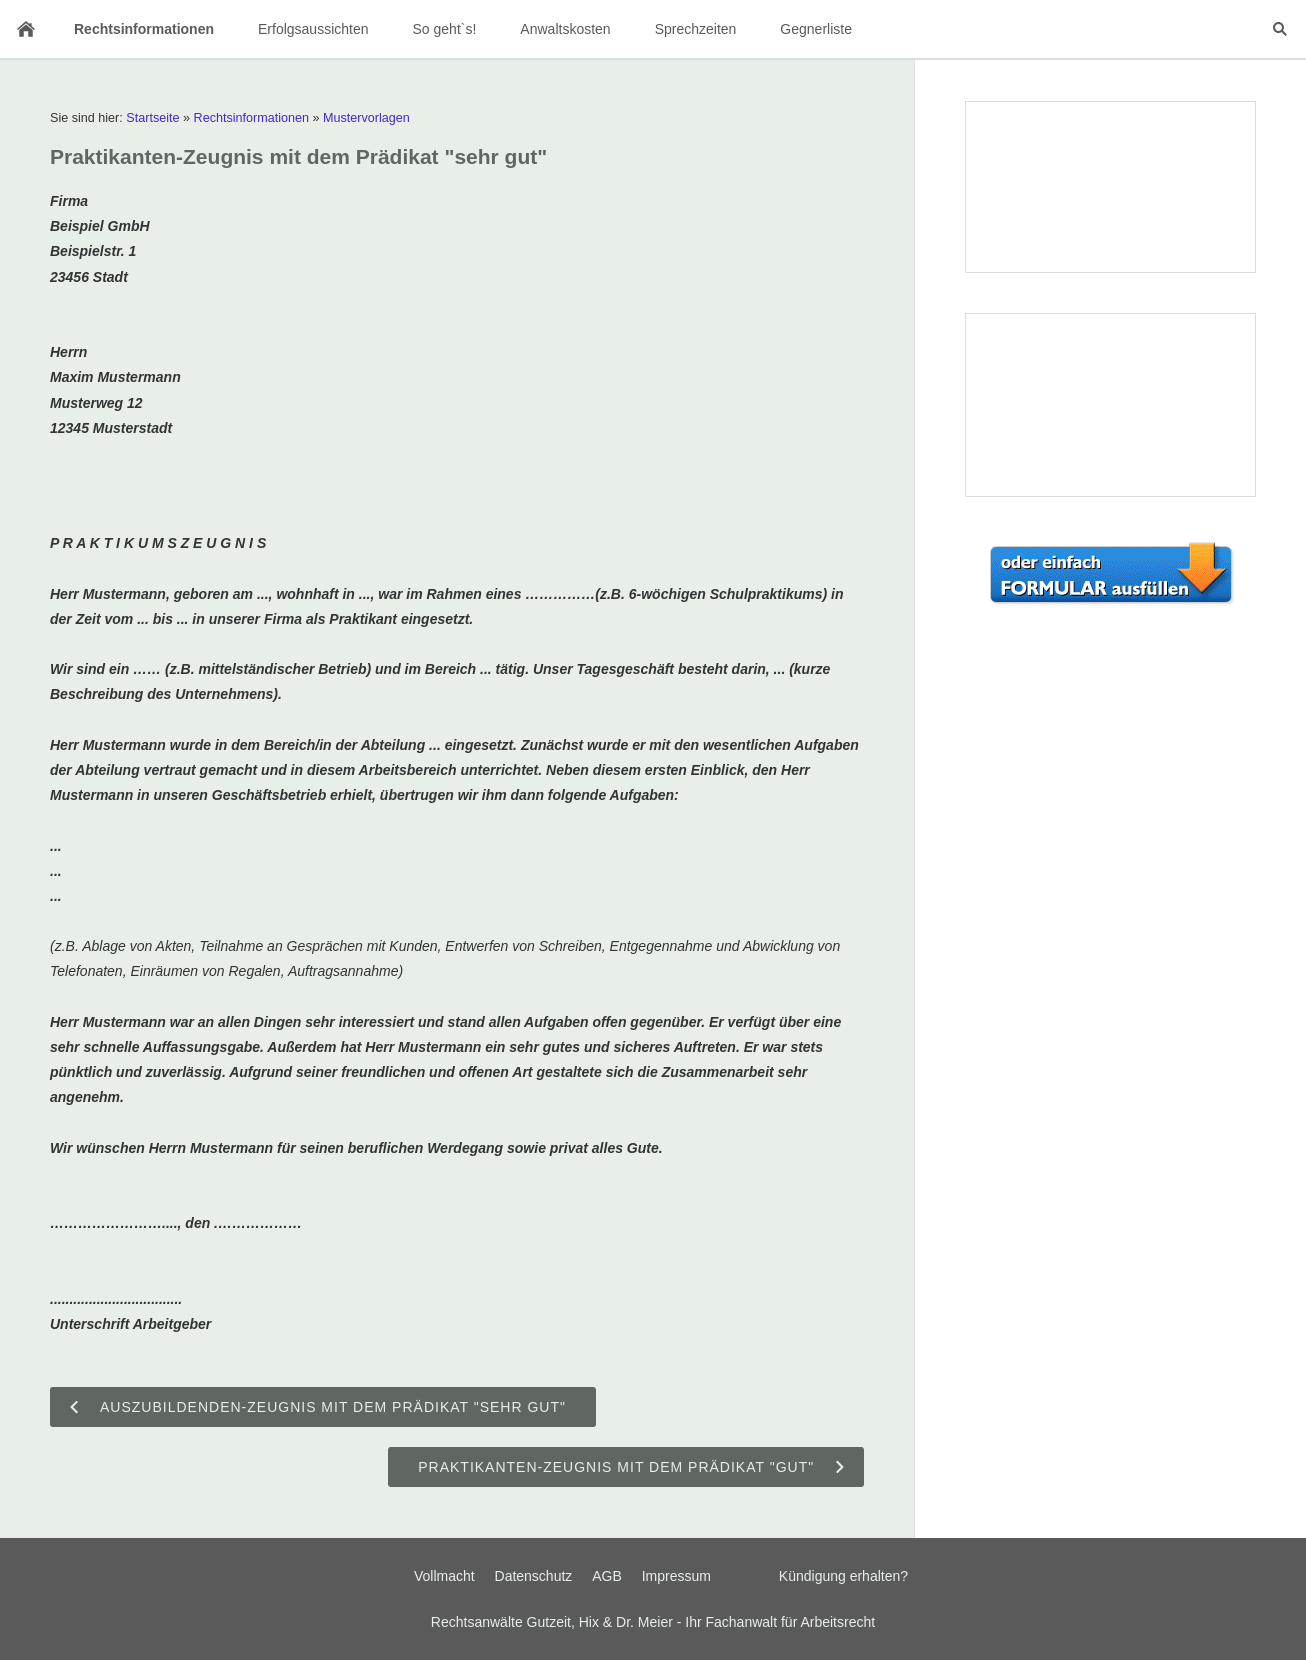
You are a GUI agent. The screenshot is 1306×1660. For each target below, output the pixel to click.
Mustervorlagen (366, 118)
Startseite (152, 118)
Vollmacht (444, 1576)
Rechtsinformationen (252, 118)
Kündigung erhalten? (843, 1576)
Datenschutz (534, 1576)
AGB (607, 1576)
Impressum (676, 1576)
